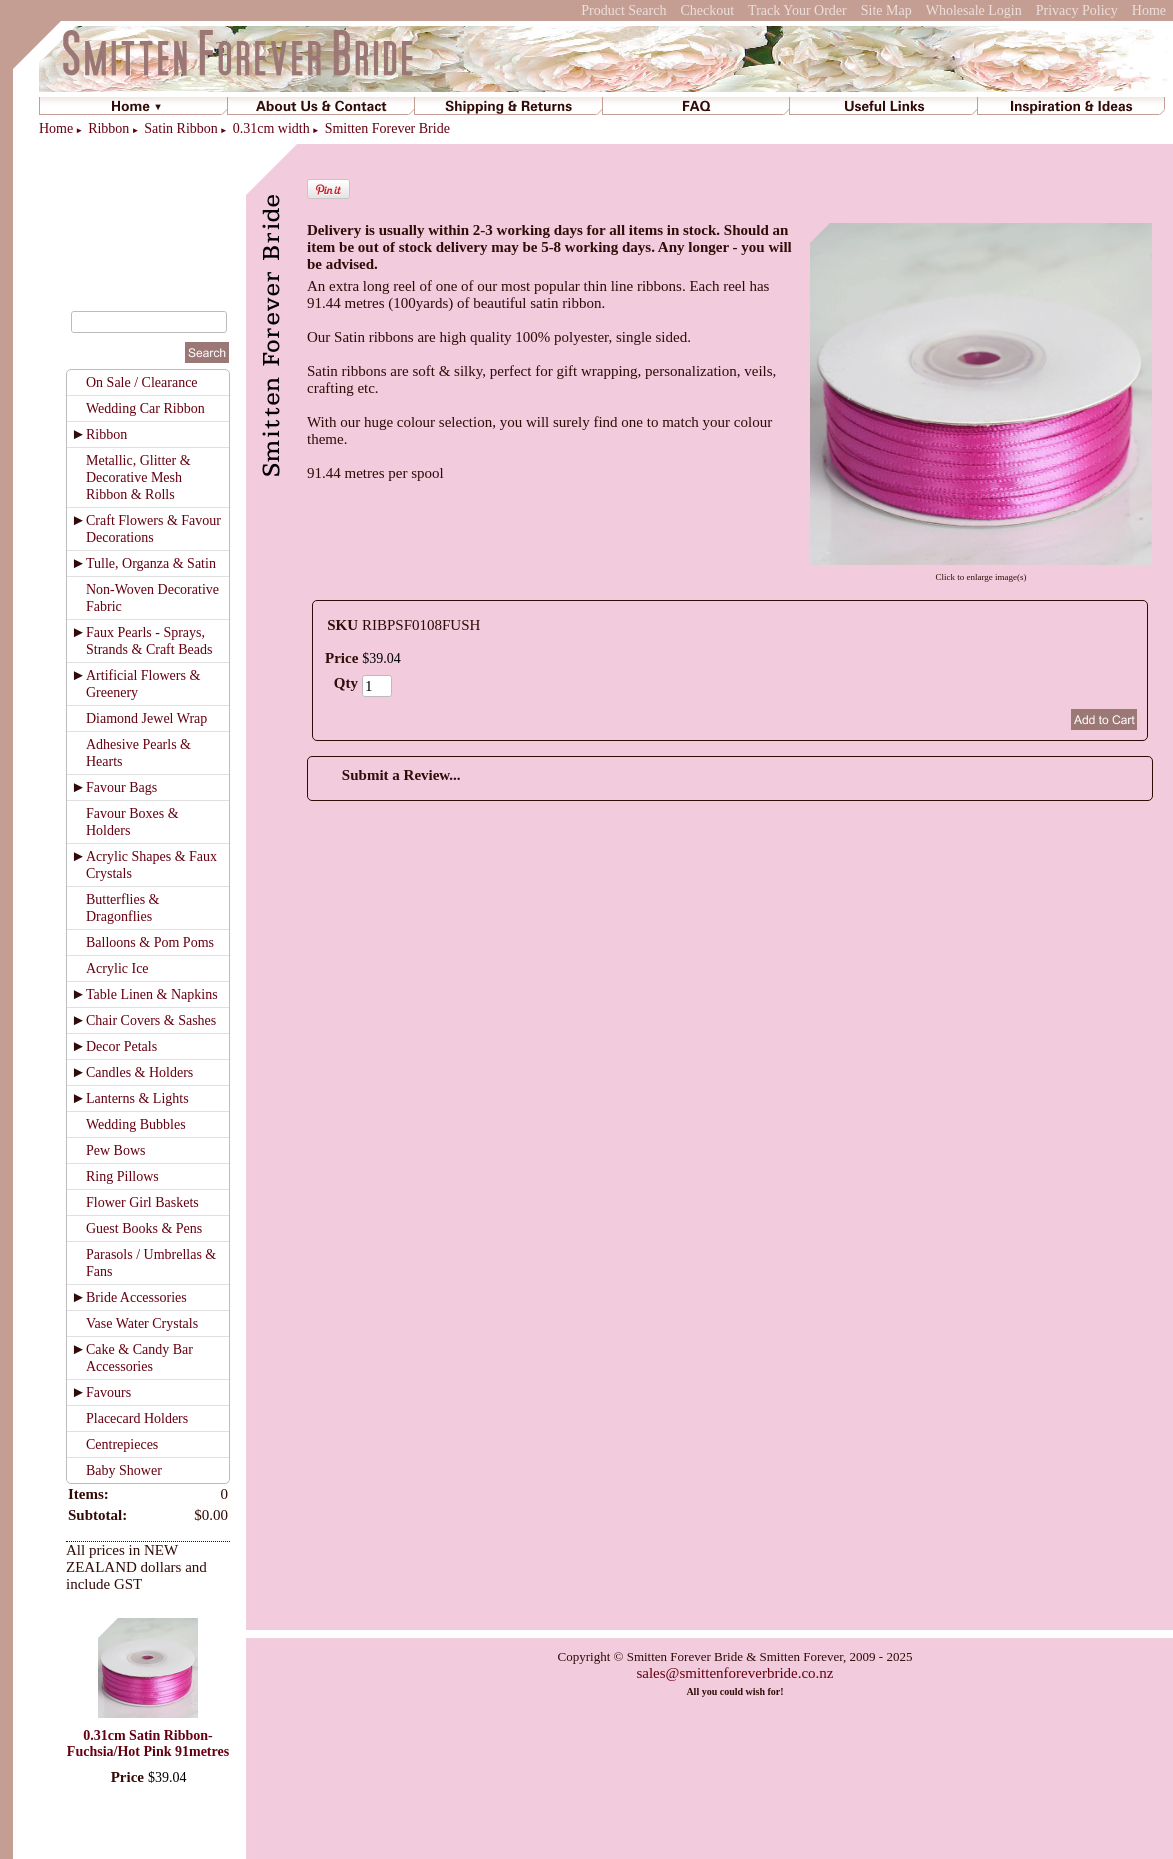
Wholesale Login (974, 10)
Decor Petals (121, 1046)
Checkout (707, 10)
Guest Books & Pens (144, 1228)
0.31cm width (271, 128)
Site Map (886, 10)
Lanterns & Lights (137, 1098)
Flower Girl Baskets (142, 1202)
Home (1149, 10)
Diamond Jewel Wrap (146, 718)
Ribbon (108, 128)
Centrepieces (122, 1444)
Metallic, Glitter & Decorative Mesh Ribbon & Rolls (138, 477)
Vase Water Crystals (142, 1323)
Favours (108, 1392)
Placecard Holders (137, 1418)
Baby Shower (124, 1470)
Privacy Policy (1077, 10)
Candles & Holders (139, 1072)
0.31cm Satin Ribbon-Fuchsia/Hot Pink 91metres (148, 1743)
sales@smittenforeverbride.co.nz (734, 1673)
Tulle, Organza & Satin (151, 563)
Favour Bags (121, 787)
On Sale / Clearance (142, 382)
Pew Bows (116, 1150)
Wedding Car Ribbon (145, 408)
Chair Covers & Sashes (151, 1020)
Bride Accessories (136, 1297)
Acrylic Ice (117, 968)
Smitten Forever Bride (387, 128)
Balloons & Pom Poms (150, 942)
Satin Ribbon (181, 128)
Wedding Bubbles (136, 1124)
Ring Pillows (122, 1176)
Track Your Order (797, 10)
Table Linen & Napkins (152, 994)
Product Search (623, 10)
